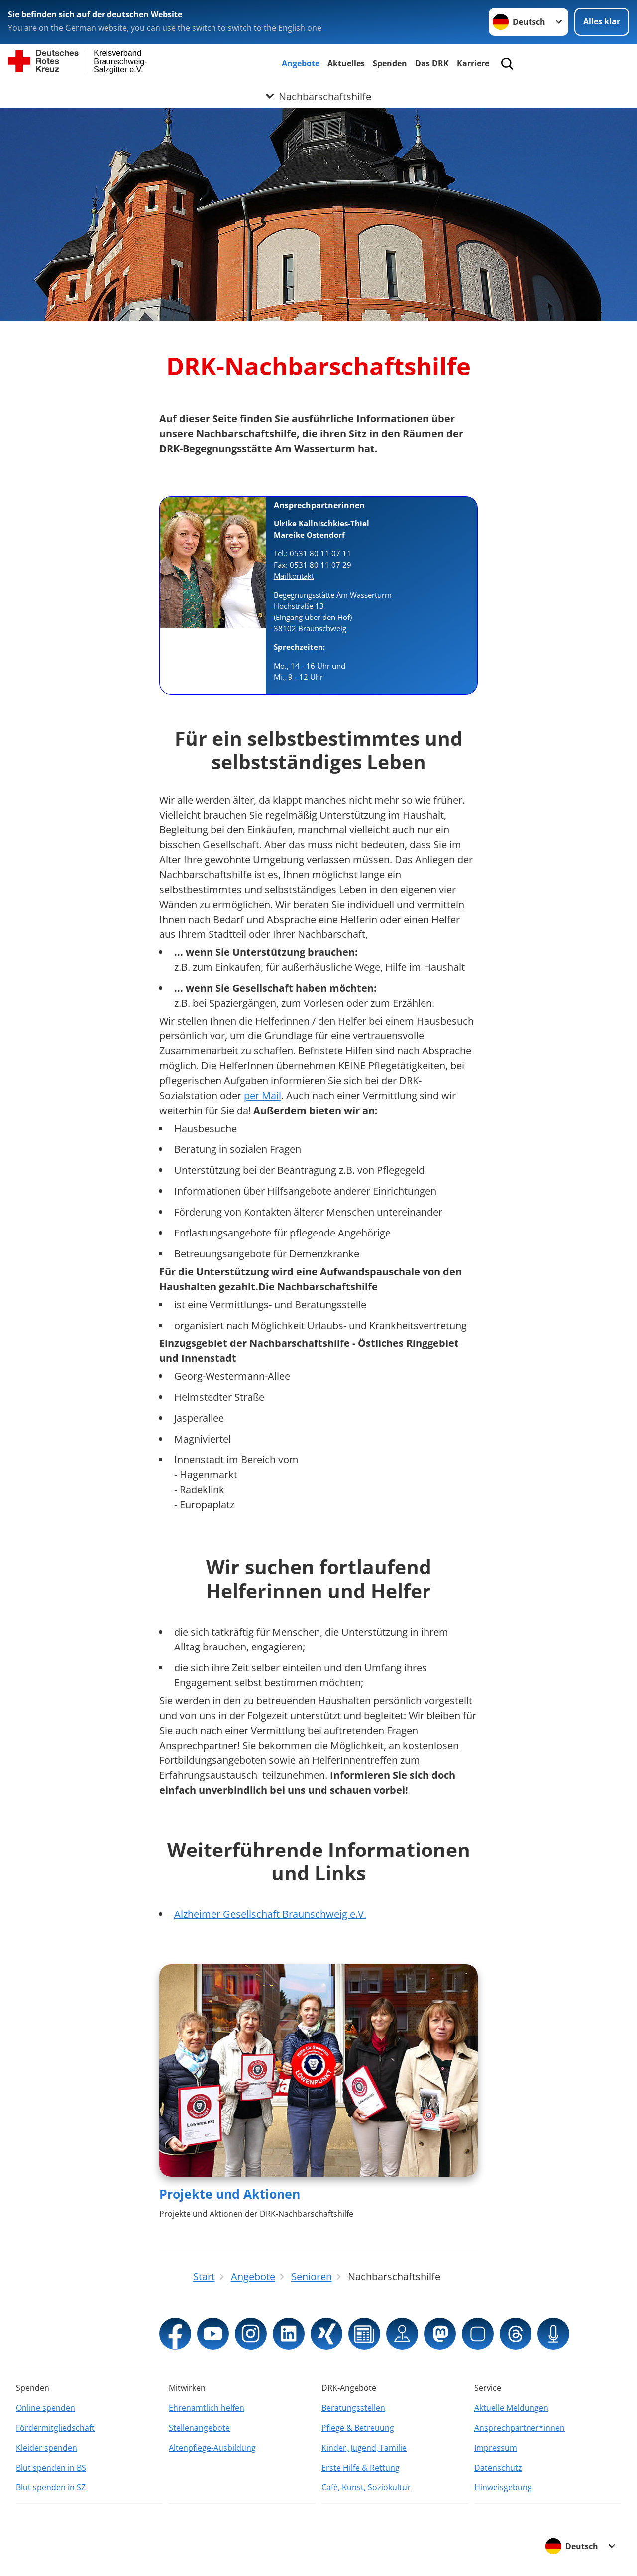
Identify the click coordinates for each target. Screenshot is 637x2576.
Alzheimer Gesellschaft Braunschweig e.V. (270, 1914)
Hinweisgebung (503, 2487)
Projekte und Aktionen (229, 2193)
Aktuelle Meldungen (511, 2407)
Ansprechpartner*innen (519, 2427)
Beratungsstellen (353, 2407)
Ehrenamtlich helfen (206, 2407)
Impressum (495, 2447)
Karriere (473, 63)
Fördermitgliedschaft (55, 2427)
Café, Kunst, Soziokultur (366, 2487)
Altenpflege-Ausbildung (212, 2447)
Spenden (390, 63)
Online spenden (45, 2407)
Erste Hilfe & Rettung (360, 2467)
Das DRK (432, 63)
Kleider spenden (46, 2447)
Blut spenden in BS (51, 2467)
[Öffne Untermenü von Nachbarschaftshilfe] (318, 96)
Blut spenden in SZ (51, 2487)
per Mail (262, 1095)
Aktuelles (346, 63)
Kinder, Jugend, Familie (364, 2447)
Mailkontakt (294, 576)
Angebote (300, 63)
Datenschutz (498, 2467)
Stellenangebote (199, 2427)
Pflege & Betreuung (357, 2427)
